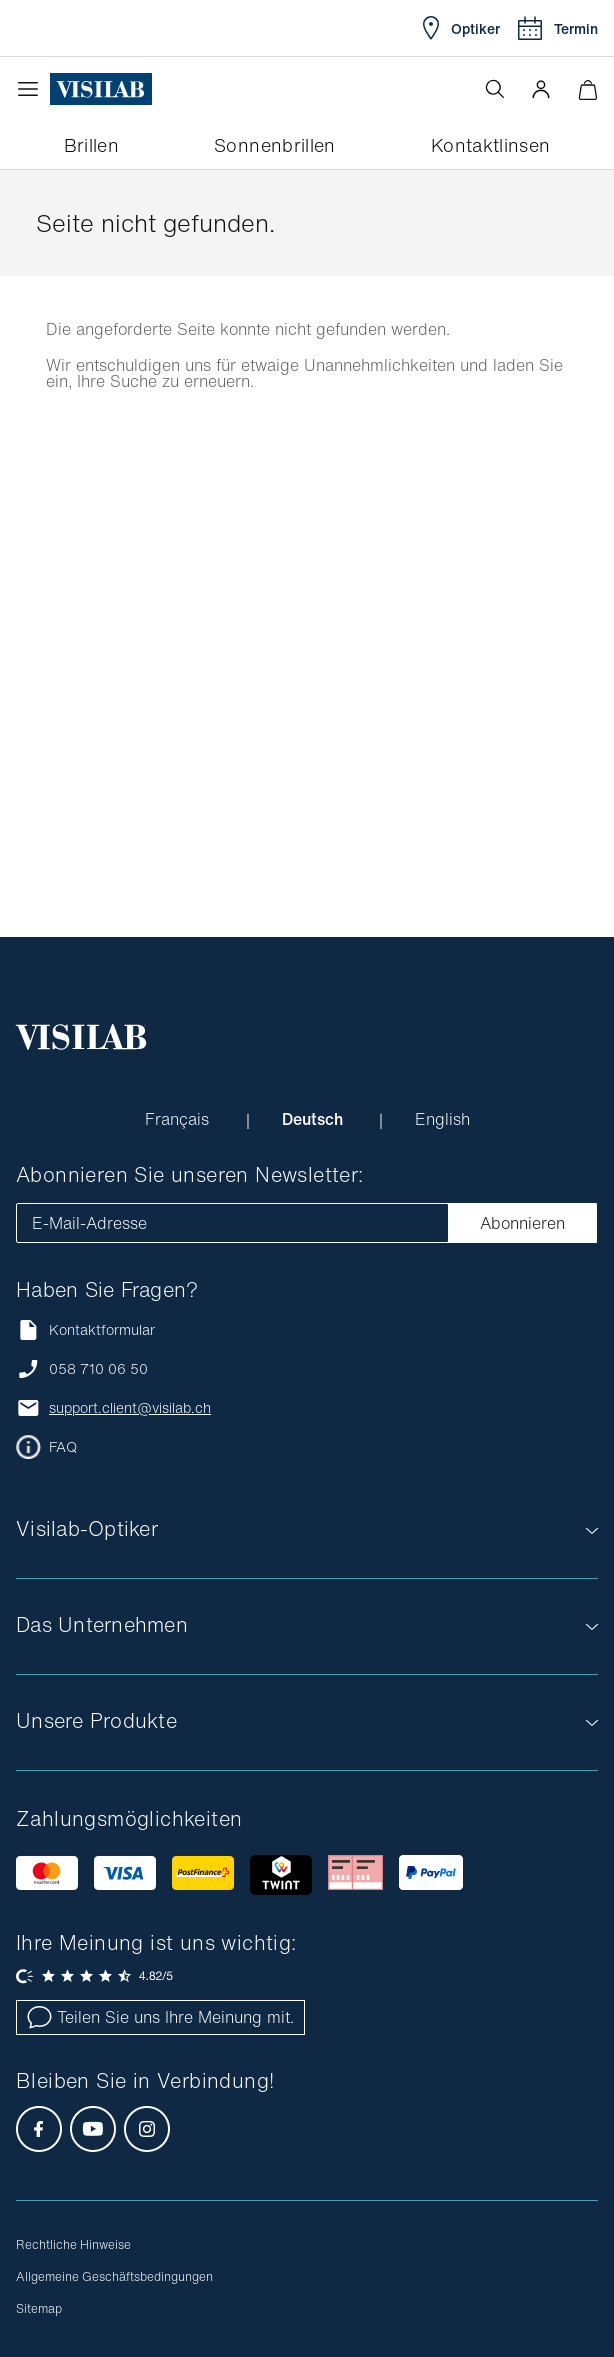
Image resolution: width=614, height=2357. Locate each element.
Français (179, 1119)
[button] (541, 89)
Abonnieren (522, 1223)
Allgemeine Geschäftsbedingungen (114, 2276)
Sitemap (39, 2308)
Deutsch (314, 1119)
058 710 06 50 (98, 1369)
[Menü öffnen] (33, 89)
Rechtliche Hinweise (73, 2244)
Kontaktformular (85, 1329)
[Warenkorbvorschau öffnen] (587, 89)
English (442, 1119)
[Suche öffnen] (495, 89)
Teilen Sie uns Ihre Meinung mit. (160, 2017)
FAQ (63, 1447)
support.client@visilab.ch (130, 1408)
